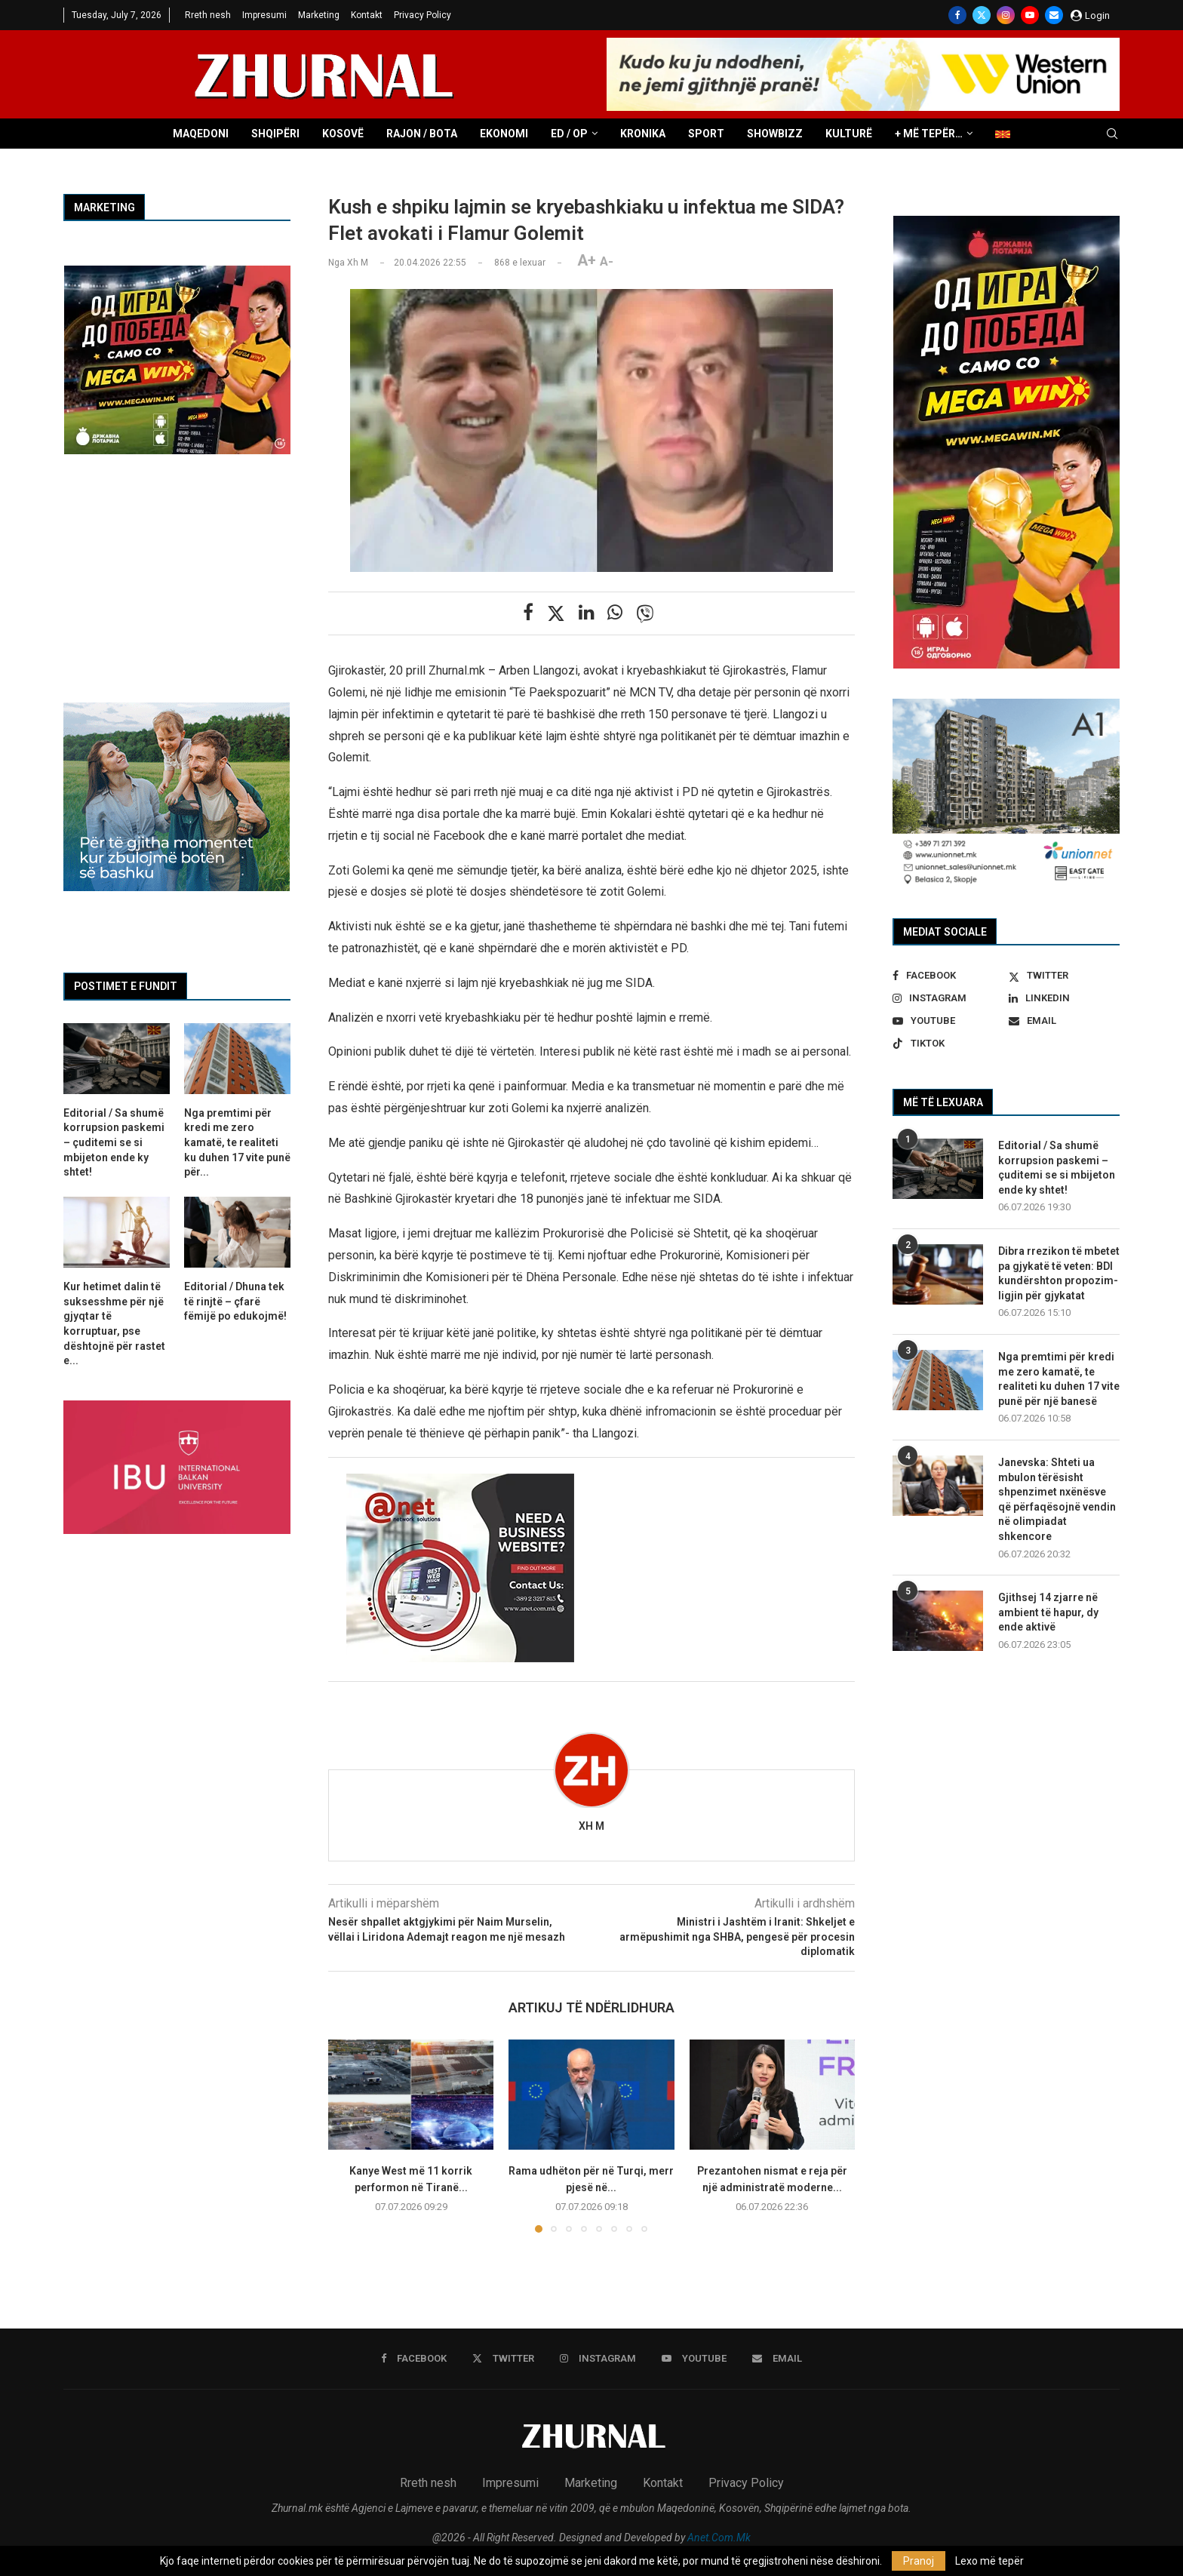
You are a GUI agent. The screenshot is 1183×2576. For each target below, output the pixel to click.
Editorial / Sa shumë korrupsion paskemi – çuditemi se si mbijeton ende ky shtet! (1056, 1167)
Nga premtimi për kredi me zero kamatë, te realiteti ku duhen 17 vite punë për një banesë (1059, 1379)
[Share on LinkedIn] (586, 613)
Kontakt (367, 15)
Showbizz (775, 134)
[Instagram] (1006, 15)
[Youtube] (1030, 15)
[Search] (1112, 134)
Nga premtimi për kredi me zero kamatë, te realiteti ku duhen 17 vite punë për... (237, 1142)
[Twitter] (982, 15)
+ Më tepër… (929, 134)
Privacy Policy (422, 15)
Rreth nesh (208, 15)
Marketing (319, 15)
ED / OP (569, 134)
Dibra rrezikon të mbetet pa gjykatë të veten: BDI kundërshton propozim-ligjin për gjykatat (1059, 1273)
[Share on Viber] (645, 613)
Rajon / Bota (421, 134)
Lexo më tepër (989, 2561)
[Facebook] (957, 15)
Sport (706, 134)
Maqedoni (201, 134)
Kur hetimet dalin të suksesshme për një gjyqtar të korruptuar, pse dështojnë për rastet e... (114, 1323)
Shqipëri (275, 134)
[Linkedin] (1064, 998)
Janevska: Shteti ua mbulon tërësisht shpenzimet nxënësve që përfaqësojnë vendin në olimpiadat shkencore (1057, 1499)
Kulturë (848, 134)
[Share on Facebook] (528, 613)
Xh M (591, 1826)
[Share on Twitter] (556, 613)
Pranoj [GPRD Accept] (918, 2561)
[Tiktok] (948, 1043)
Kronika (642, 134)
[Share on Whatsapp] (615, 613)
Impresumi (264, 15)
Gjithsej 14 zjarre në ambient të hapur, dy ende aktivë (1048, 1612)
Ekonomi (504, 134)
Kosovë (343, 134)
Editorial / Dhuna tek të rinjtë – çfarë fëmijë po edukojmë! (235, 1301)
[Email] (1054, 15)
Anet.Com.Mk (719, 2537)
